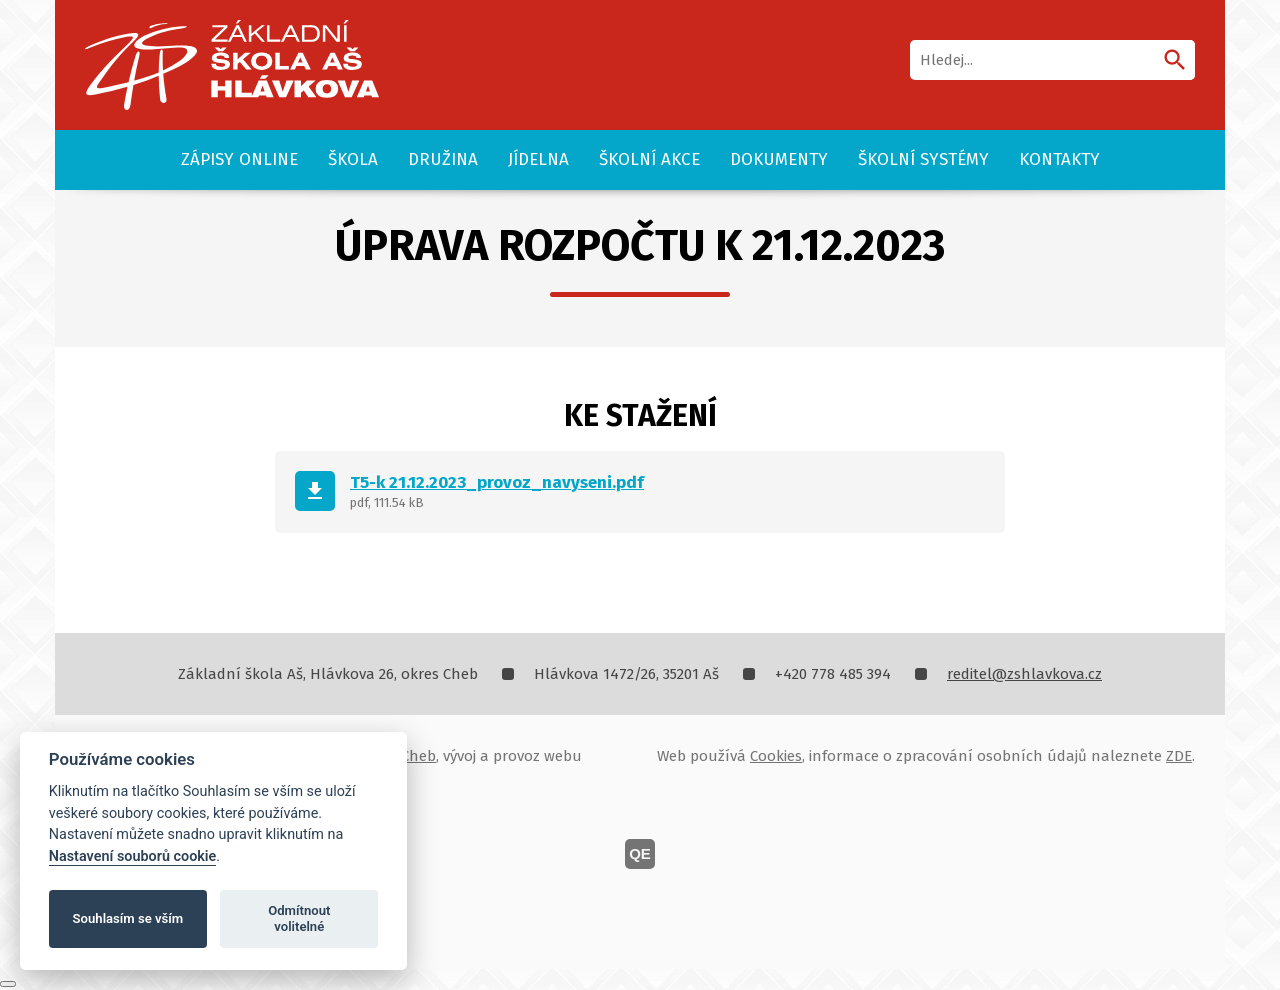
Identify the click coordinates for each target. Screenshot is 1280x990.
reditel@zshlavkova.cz (1024, 674)
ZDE (1179, 756)
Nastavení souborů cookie (133, 856)
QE (640, 853)
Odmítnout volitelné (299, 918)
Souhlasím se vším (128, 918)
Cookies (776, 756)
